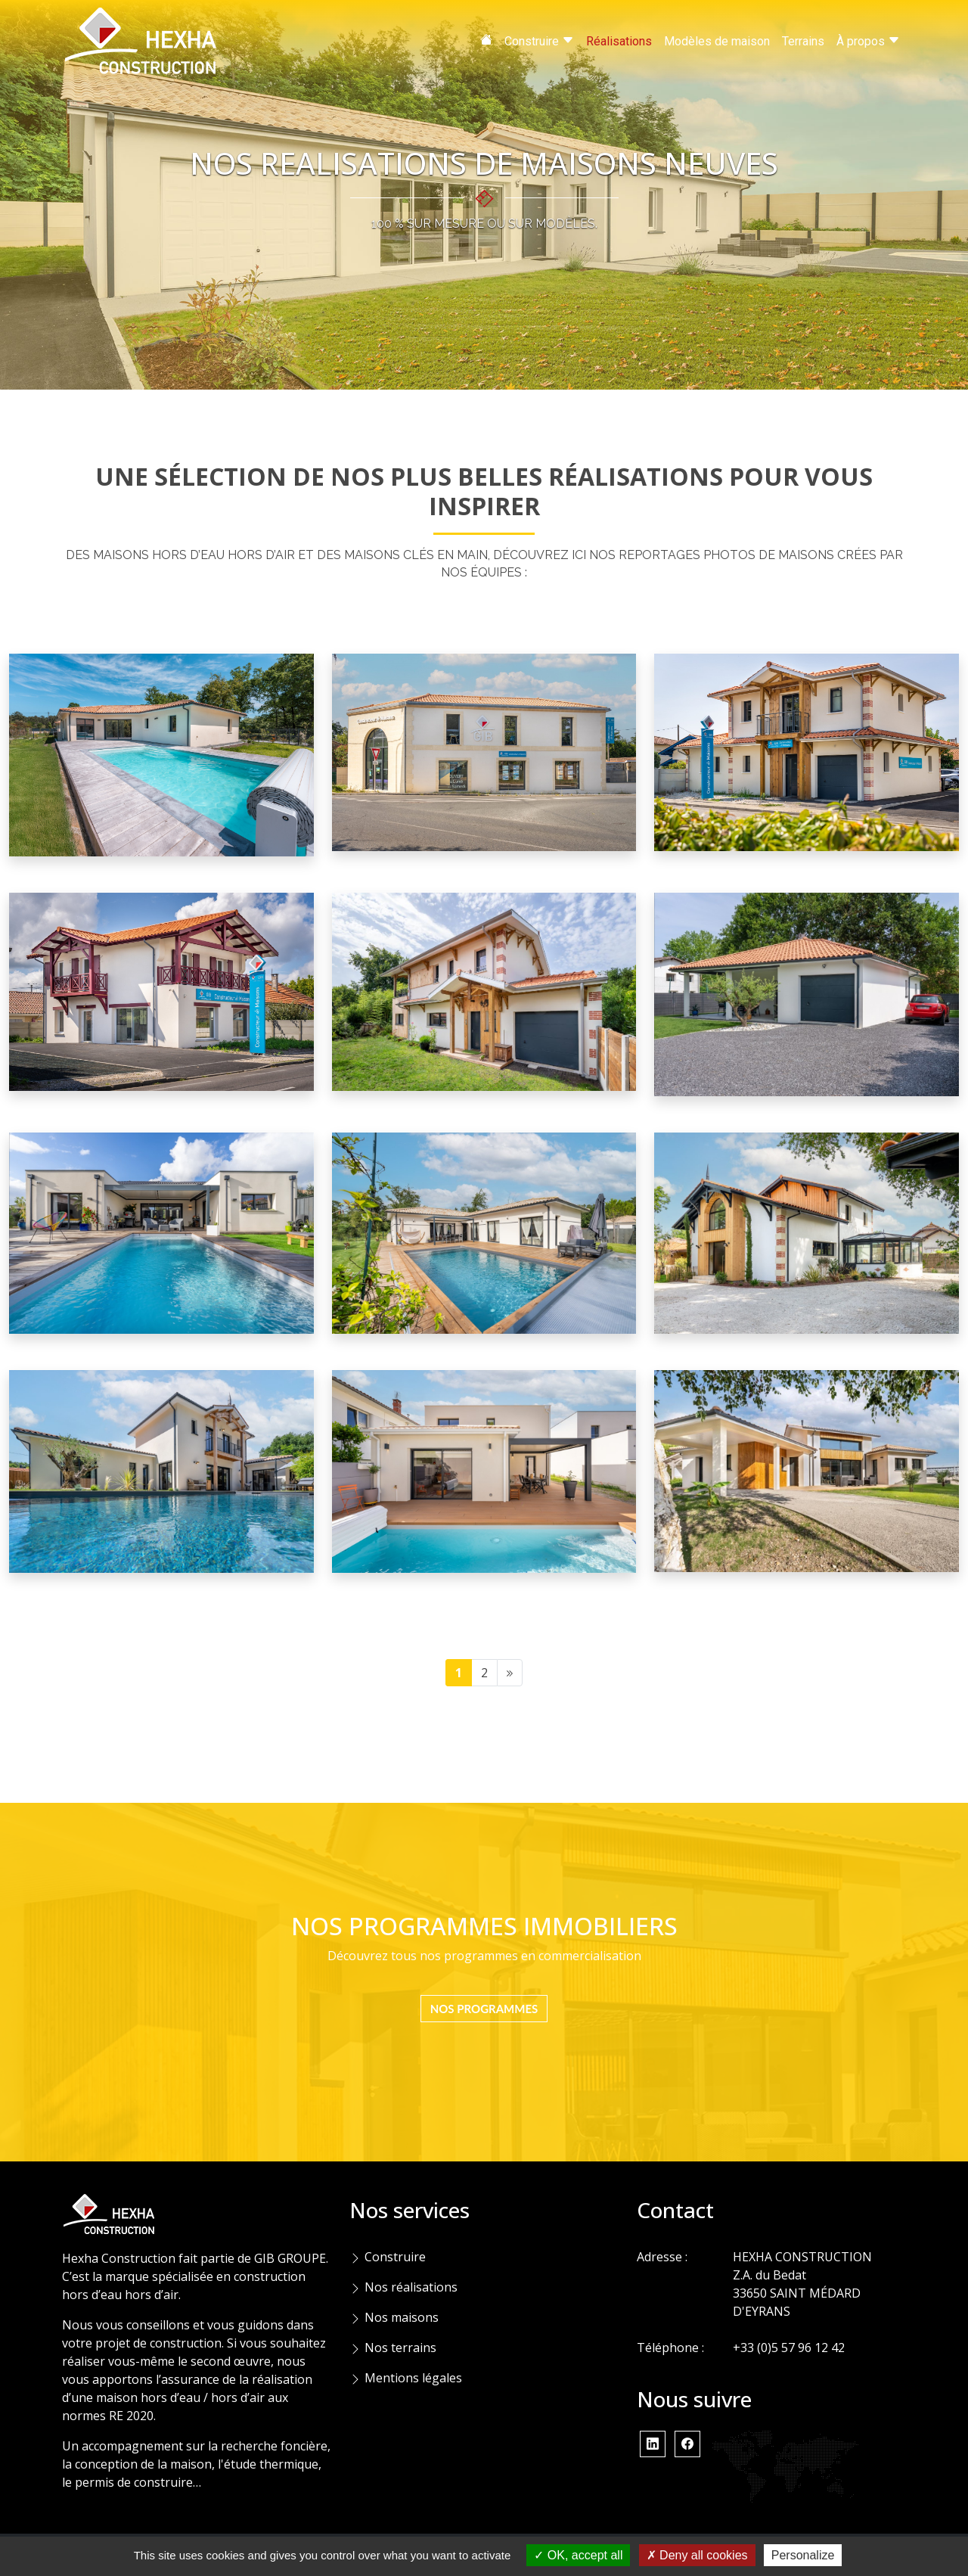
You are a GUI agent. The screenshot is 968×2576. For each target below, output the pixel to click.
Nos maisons (394, 2317)
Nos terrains (392, 2347)
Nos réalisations (403, 2287)
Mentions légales (405, 2377)
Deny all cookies (697, 2555)
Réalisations (619, 41)
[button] (653, 2444)
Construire (387, 2256)
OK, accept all (578, 2555)
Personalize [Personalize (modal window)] (803, 2555)
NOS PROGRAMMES (484, 2008)
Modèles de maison (717, 41)
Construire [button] (539, 41)
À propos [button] (868, 41)
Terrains (803, 41)
